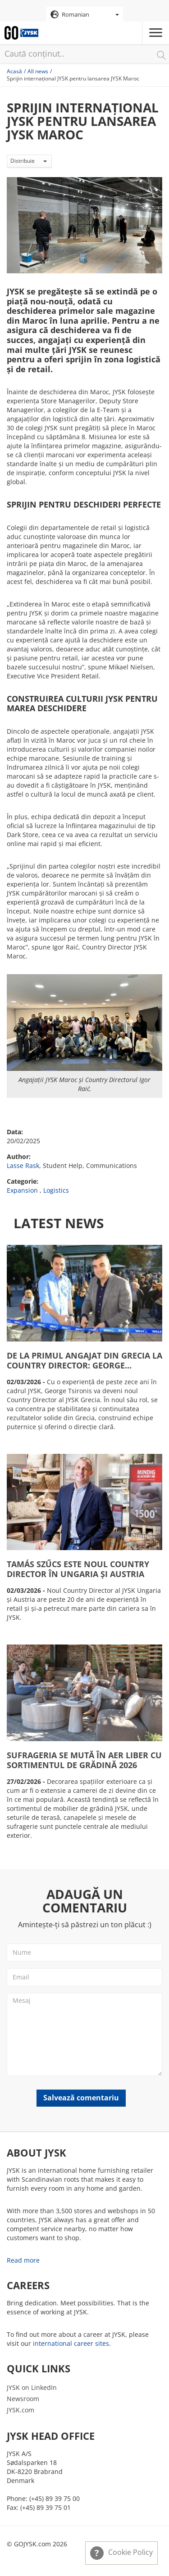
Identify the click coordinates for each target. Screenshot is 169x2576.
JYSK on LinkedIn (32, 2387)
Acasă (14, 71)
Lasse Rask (23, 1165)
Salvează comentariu (81, 2098)
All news (37, 71)
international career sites (71, 2343)
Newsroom (23, 2398)
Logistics (56, 1190)
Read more (23, 2260)
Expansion (22, 1190)
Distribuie (28, 161)
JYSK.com (20, 2410)
